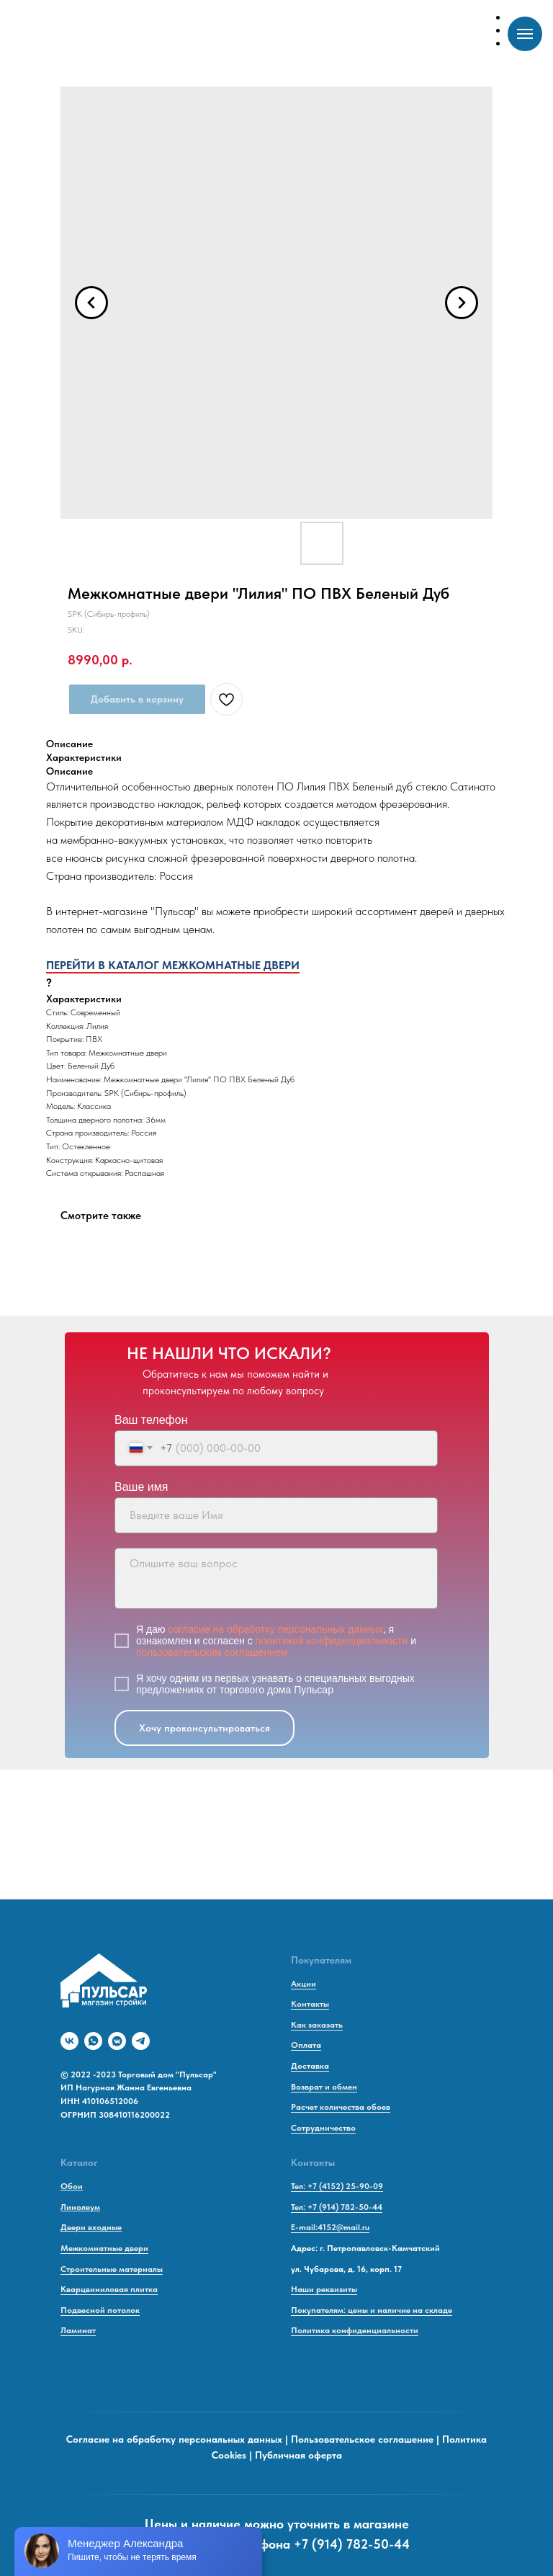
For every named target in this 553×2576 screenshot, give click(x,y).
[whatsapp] (93, 2041)
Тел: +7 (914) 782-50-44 (336, 2207)
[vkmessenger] (117, 2041)
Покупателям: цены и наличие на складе (371, 2310)
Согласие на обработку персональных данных (174, 2439)
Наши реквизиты (324, 2289)
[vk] (69, 2041)
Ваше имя (141, 1487)
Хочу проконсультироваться (204, 1728)
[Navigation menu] (525, 34)
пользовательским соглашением (212, 1652)
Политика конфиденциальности (354, 2330)
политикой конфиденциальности (332, 1640)
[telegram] (141, 2041)
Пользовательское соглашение (362, 2439)
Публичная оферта (298, 2455)
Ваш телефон (151, 1420)
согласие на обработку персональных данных (275, 1629)
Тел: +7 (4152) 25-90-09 (337, 2186)
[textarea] (276, 1578)
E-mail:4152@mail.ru (330, 2227)
